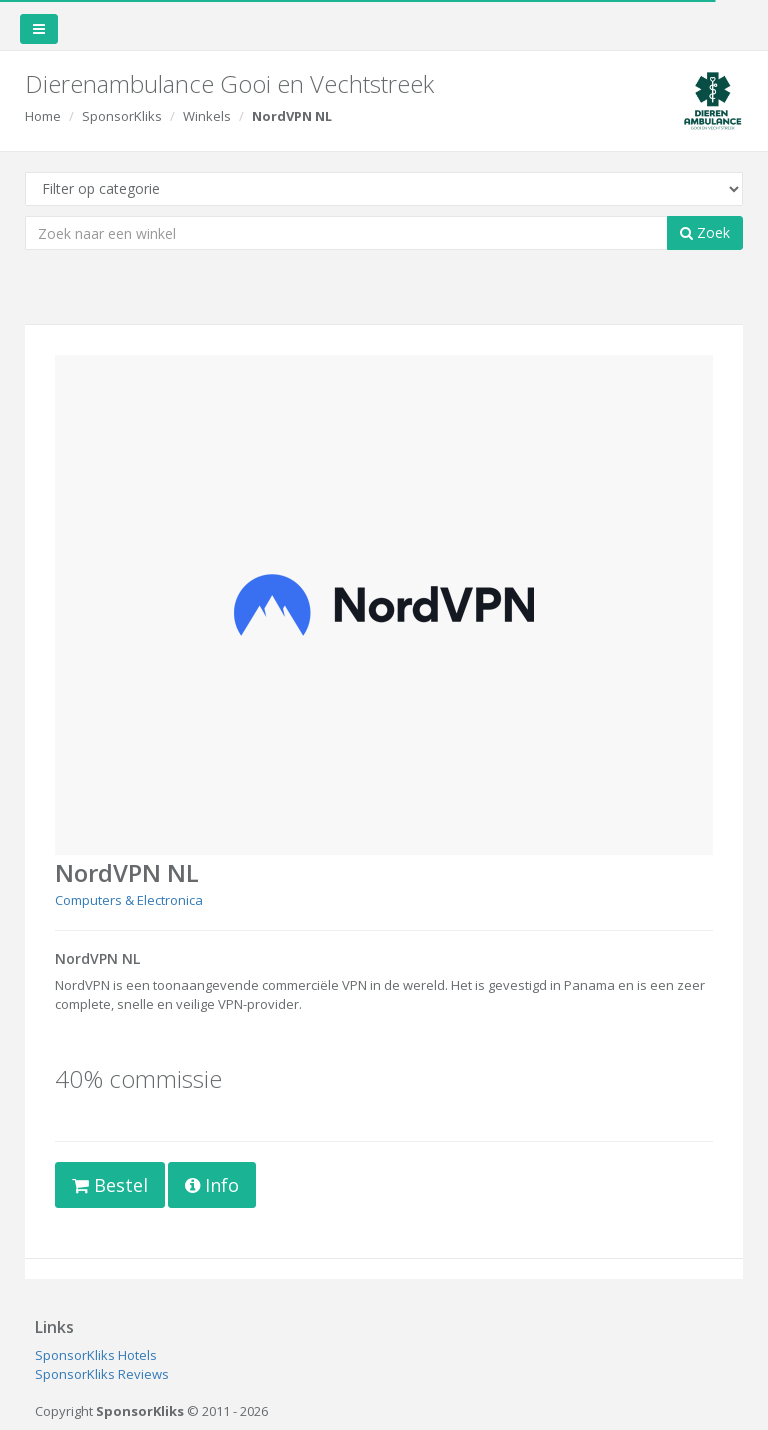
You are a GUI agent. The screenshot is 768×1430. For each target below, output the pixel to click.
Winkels (207, 116)
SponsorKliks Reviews (102, 1374)
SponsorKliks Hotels (96, 1355)
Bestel (110, 1185)
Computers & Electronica (129, 900)
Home (43, 116)
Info (212, 1185)
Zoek (705, 232)
